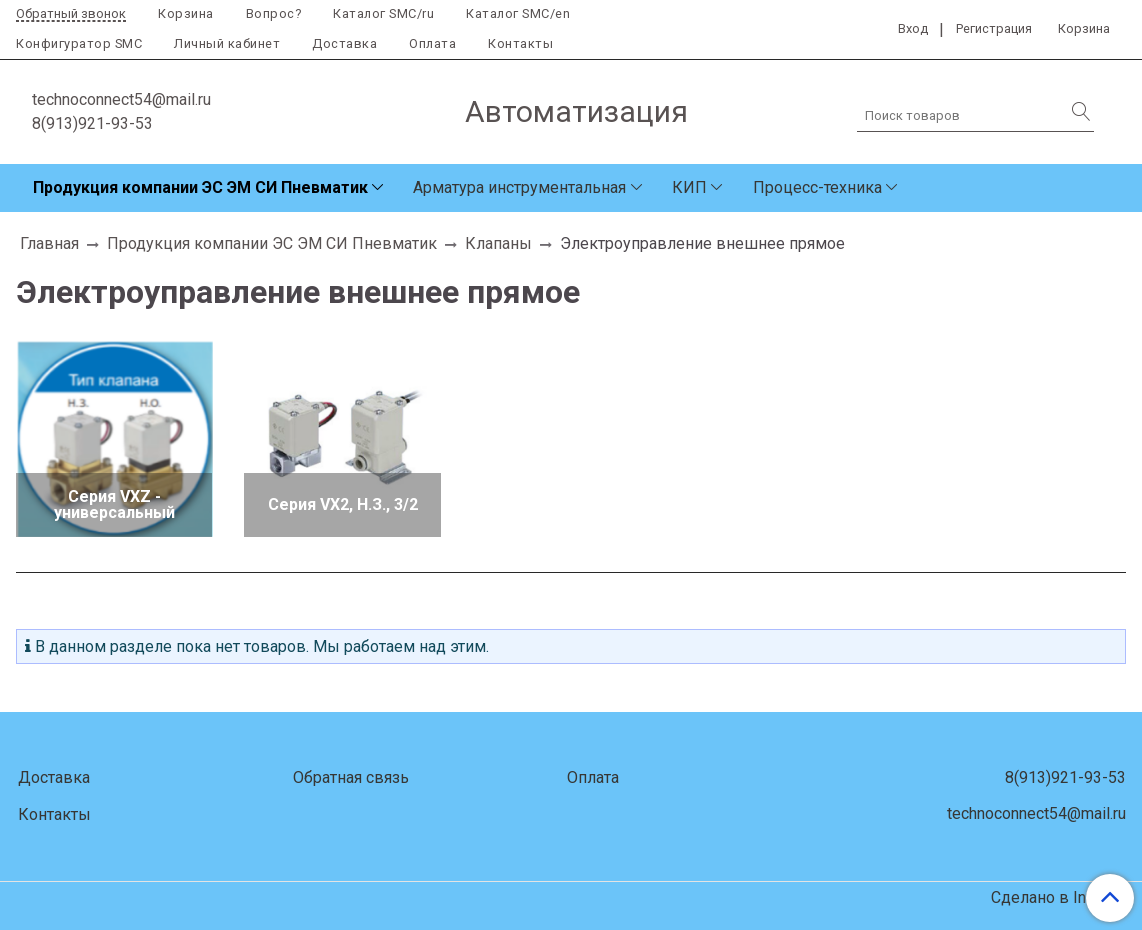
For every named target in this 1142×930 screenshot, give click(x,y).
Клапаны (498, 243)
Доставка (344, 43)
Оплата (432, 43)
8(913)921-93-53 (92, 123)
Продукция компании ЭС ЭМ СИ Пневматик (200, 187)
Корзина (186, 13)
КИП (689, 187)
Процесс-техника (817, 187)
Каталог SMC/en (518, 13)
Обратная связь (351, 777)
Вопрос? (274, 13)
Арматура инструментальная (519, 187)
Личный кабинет (227, 43)
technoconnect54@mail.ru (121, 99)
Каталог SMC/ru (383, 13)
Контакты (520, 43)
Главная (49, 243)
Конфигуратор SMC (79, 43)
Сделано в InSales (1058, 898)
